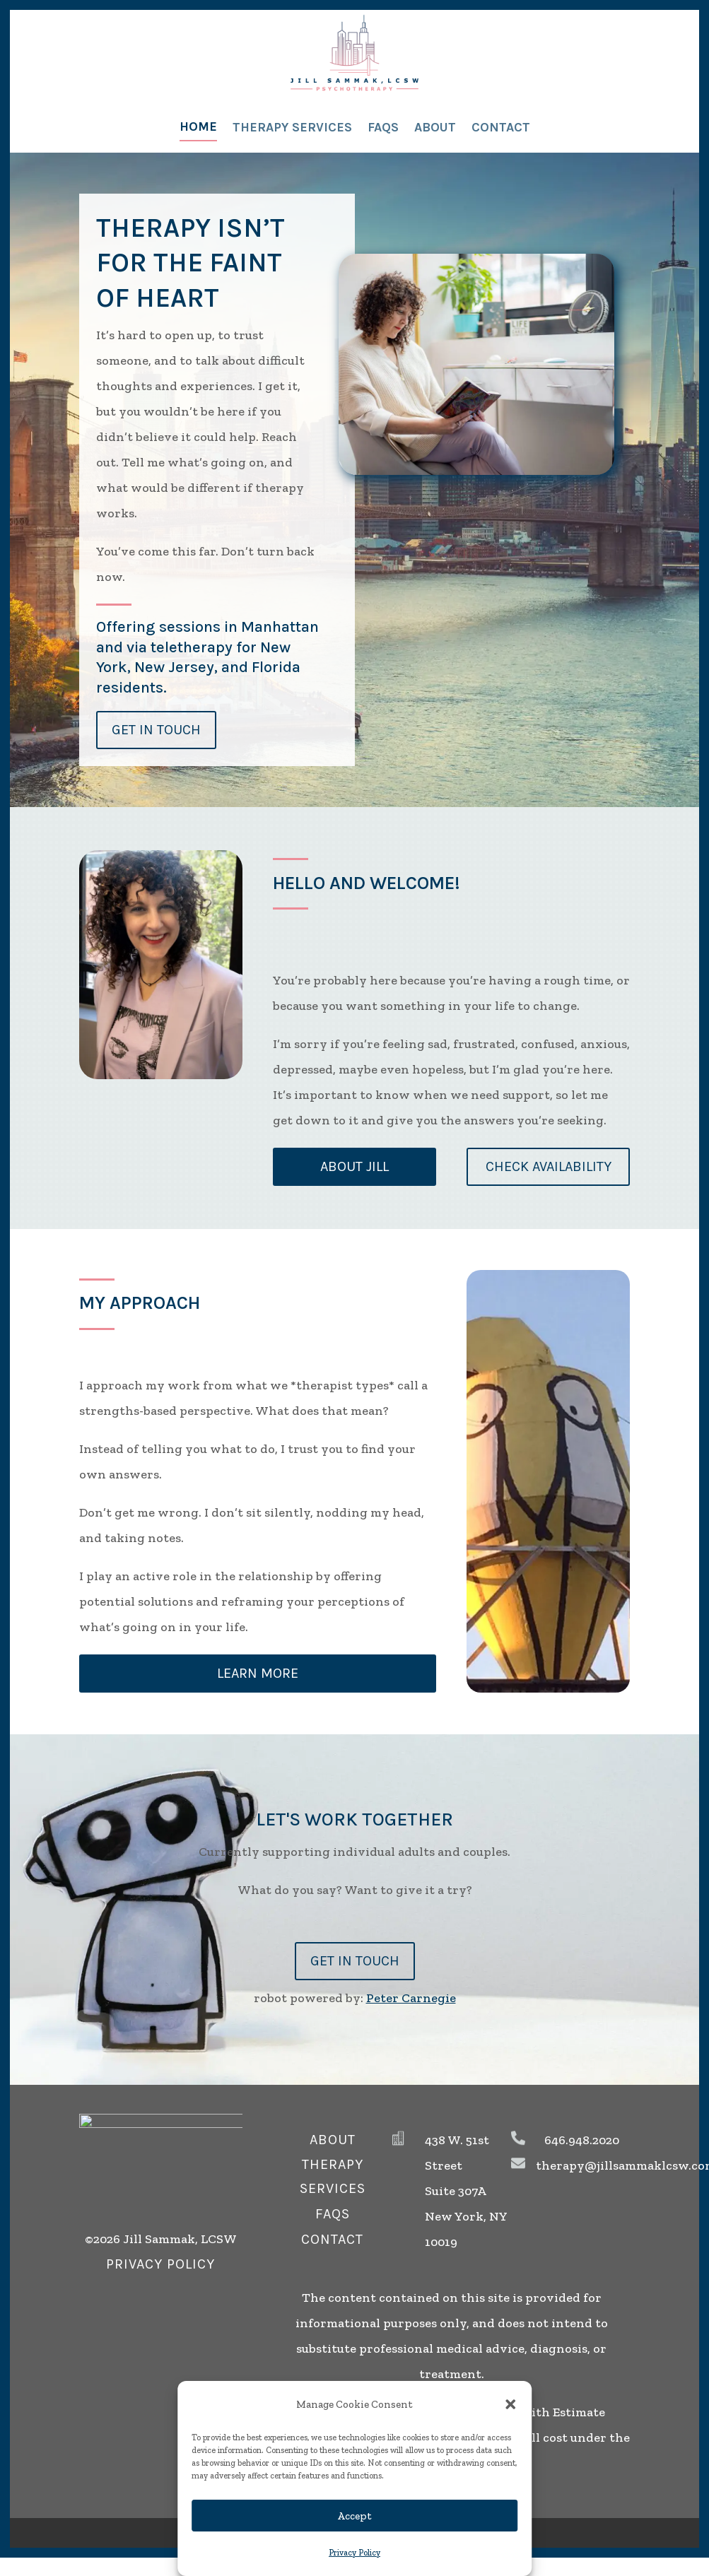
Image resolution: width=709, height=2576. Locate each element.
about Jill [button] (354, 1166)
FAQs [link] (383, 127)
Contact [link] (500, 127)
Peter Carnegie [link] (411, 1998)
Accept (354, 2516)
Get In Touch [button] (354, 1961)
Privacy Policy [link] (354, 2553)
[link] (354, 53)
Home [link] (198, 126)
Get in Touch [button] (156, 730)
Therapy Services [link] (292, 127)
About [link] (435, 127)
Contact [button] (332, 2239)
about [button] (333, 2139)
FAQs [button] (332, 2214)
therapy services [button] (332, 2176)
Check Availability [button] (548, 1166)
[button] (510, 2404)
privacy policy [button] (160, 2264)
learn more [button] (257, 1673)
